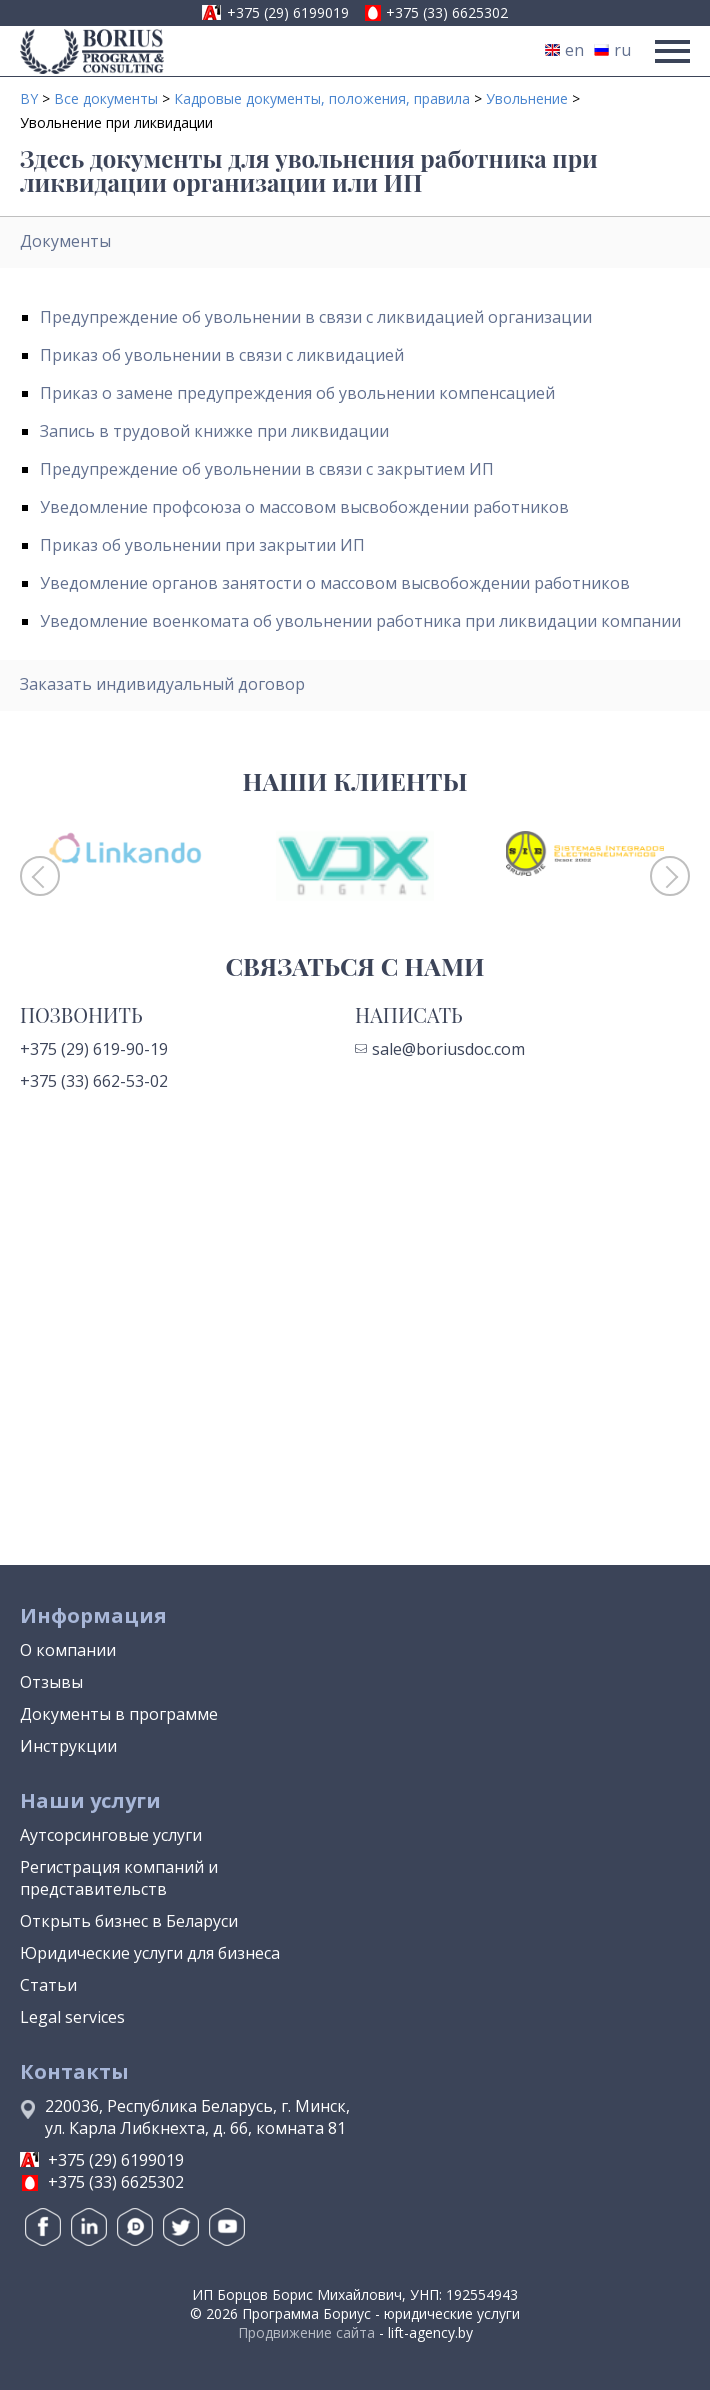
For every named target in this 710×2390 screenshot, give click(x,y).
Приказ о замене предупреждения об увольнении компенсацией (297, 393)
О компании (68, 1650)
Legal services (72, 2017)
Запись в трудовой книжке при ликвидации (214, 431)
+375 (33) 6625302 (447, 12)
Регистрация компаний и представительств (119, 1878)
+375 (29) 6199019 (288, 12)
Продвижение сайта (306, 2332)
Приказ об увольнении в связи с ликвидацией (222, 355)
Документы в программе (119, 1714)
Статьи (48, 1985)
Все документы (106, 98)
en (564, 50)
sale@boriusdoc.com (440, 1049)
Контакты (74, 2071)
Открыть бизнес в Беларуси (129, 1921)
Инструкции (68, 1746)
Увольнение (527, 98)
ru (612, 50)
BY (29, 98)
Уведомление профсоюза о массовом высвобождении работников (304, 507)
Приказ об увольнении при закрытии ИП (202, 545)
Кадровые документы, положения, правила (322, 98)
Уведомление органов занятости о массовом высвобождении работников (335, 583)
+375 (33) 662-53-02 (94, 1081)
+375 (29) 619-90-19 (94, 1049)
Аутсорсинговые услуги (111, 1835)
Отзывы (51, 1682)
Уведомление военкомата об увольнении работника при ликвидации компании (360, 621)
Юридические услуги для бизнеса (150, 1953)
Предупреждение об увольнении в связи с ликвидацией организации (316, 317)
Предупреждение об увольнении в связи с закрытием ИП (267, 469)
